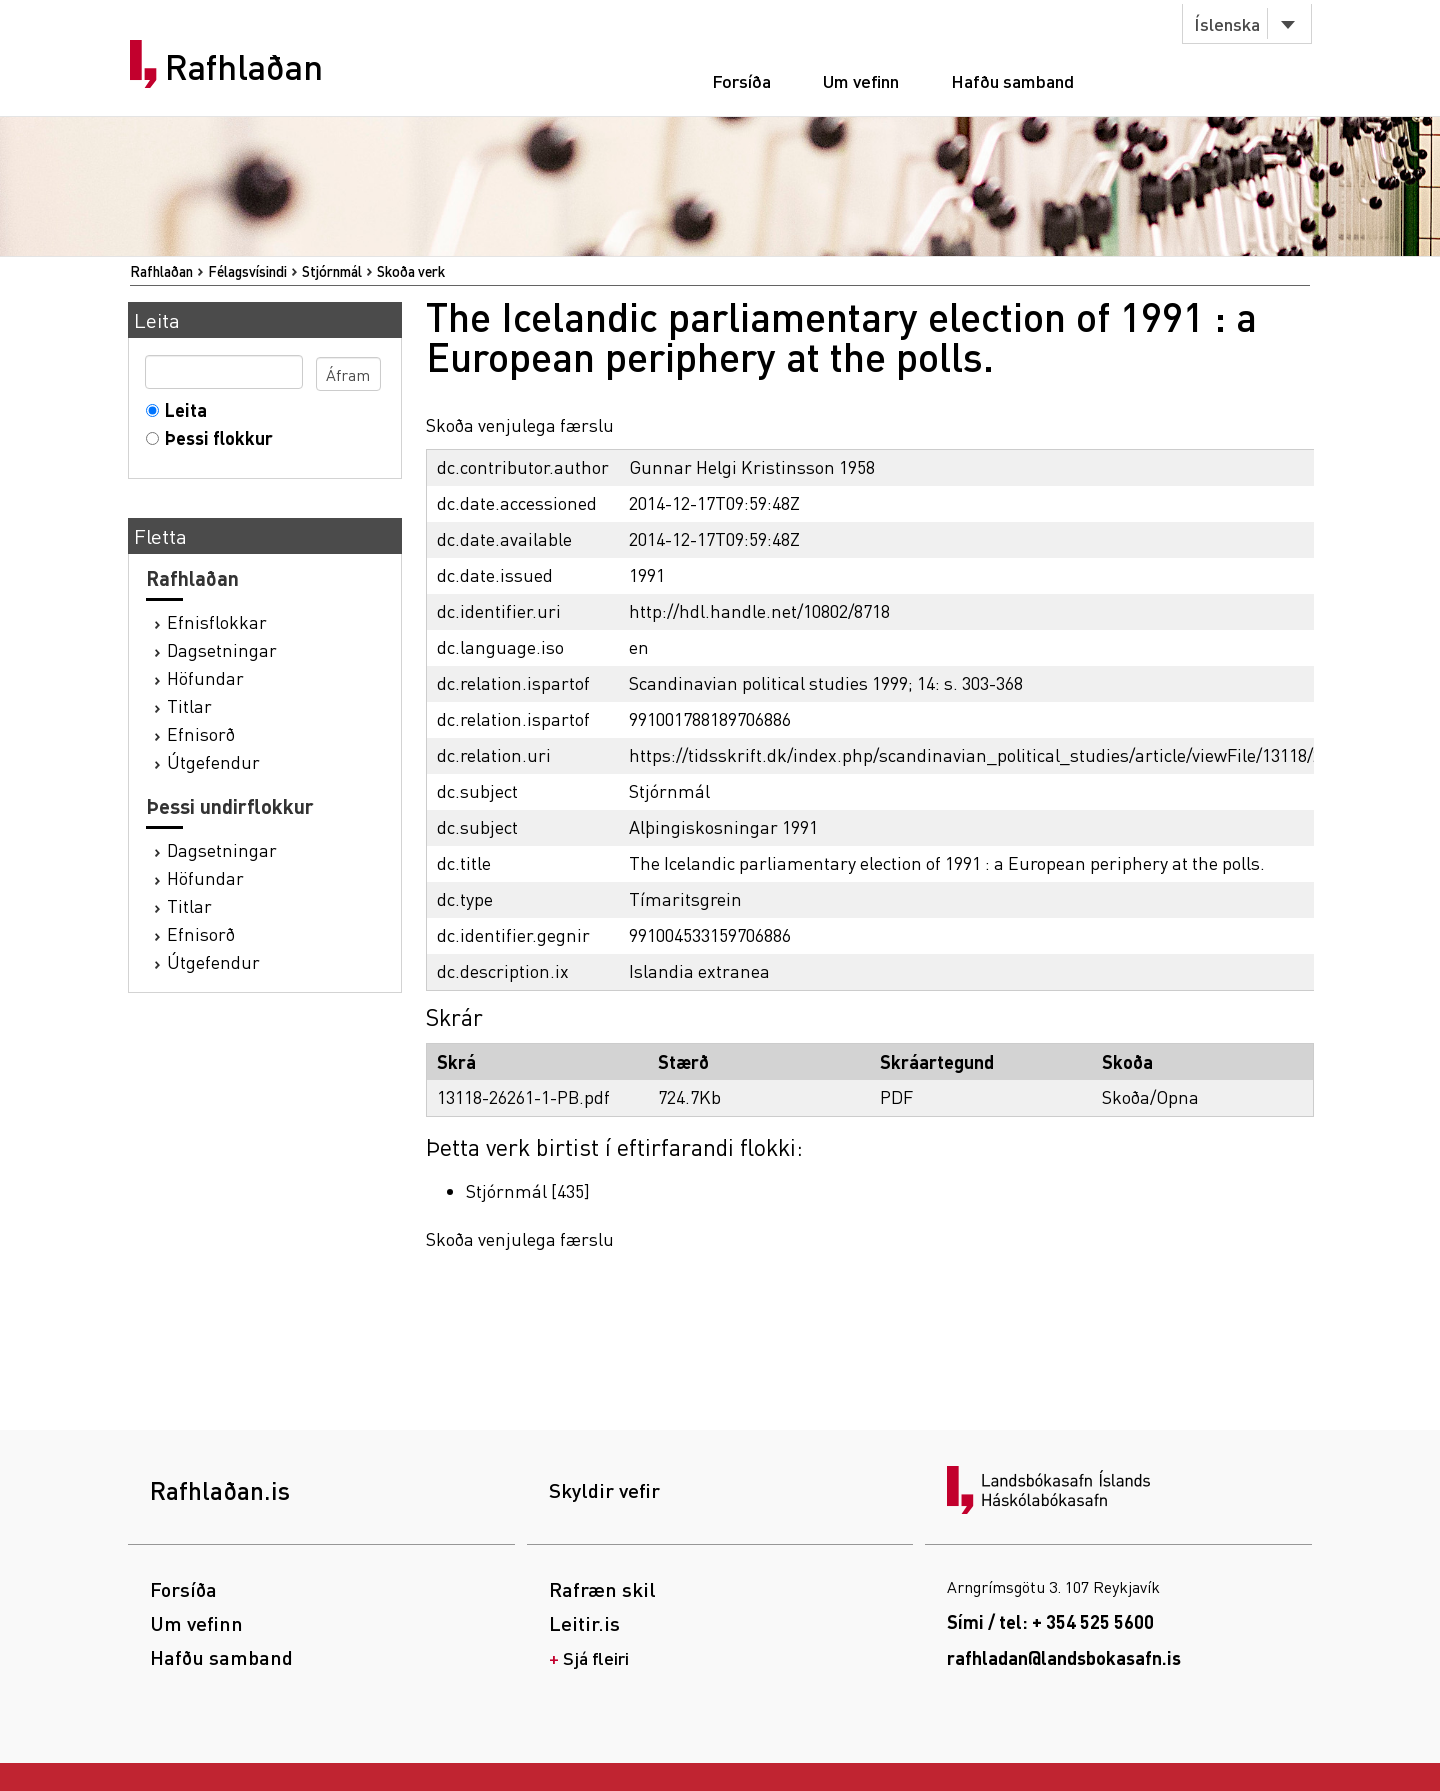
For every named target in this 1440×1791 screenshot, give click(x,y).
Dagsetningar (222, 649)
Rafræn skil (602, 1589)
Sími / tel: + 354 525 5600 (1050, 1621)
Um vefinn (861, 80)
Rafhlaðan (244, 67)
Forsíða (741, 80)
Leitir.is (584, 1623)
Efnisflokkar (217, 621)
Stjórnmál (332, 271)
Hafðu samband (1012, 80)
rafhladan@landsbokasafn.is (1064, 1657)
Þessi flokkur (214, 437)
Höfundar (205, 677)
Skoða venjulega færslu (520, 424)
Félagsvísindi (247, 271)
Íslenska (1227, 23)
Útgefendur (213, 761)
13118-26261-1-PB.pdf (523, 1096)
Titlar (189, 705)
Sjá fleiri (596, 1657)
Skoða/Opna (1150, 1096)
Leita (181, 409)
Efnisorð (201, 733)
